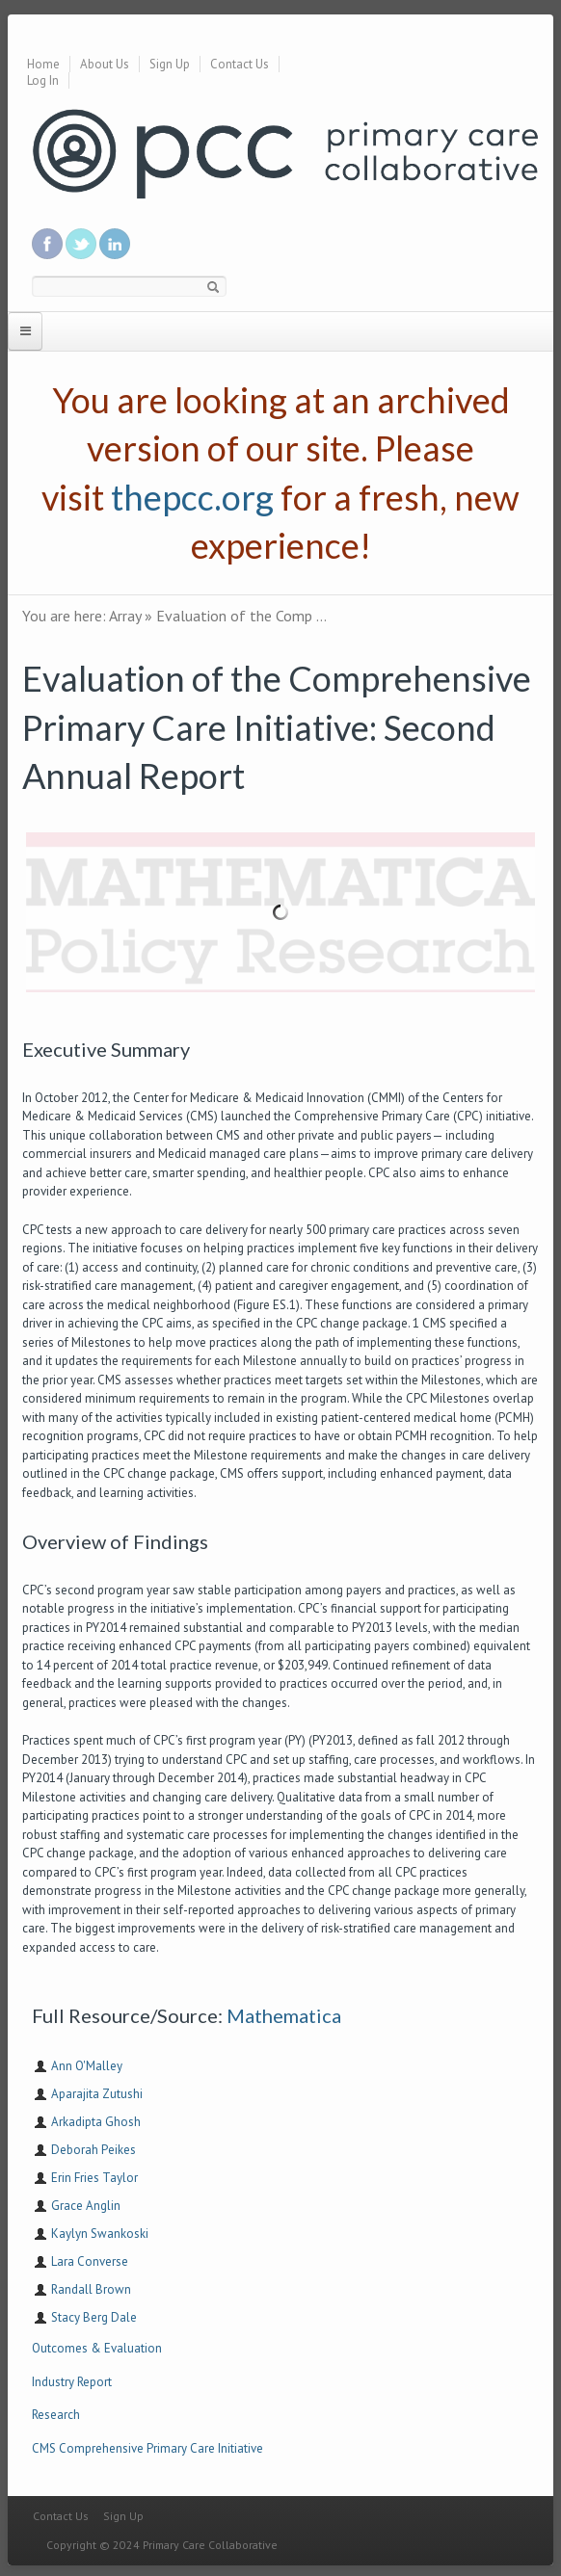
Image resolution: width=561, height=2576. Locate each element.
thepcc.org (192, 497)
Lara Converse (89, 2261)
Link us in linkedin (114, 243)
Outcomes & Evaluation (97, 2348)
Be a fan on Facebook (47, 243)
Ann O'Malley (86, 2066)
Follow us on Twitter (81, 243)
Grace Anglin (85, 2205)
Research (56, 2414)
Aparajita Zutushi (97, 2094)
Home (43, 64)
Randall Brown (91, 2289)
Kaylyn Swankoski (99, 2233)
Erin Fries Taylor (94, 2177)
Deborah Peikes (93, 2150)
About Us (104, 64)
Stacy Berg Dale (94, 2317)
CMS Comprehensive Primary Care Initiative (147, 2448)
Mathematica (284, 2015)
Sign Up (169, 64)
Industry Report (72, 2382)
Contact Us (239, 64)
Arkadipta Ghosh (96, 2122)
